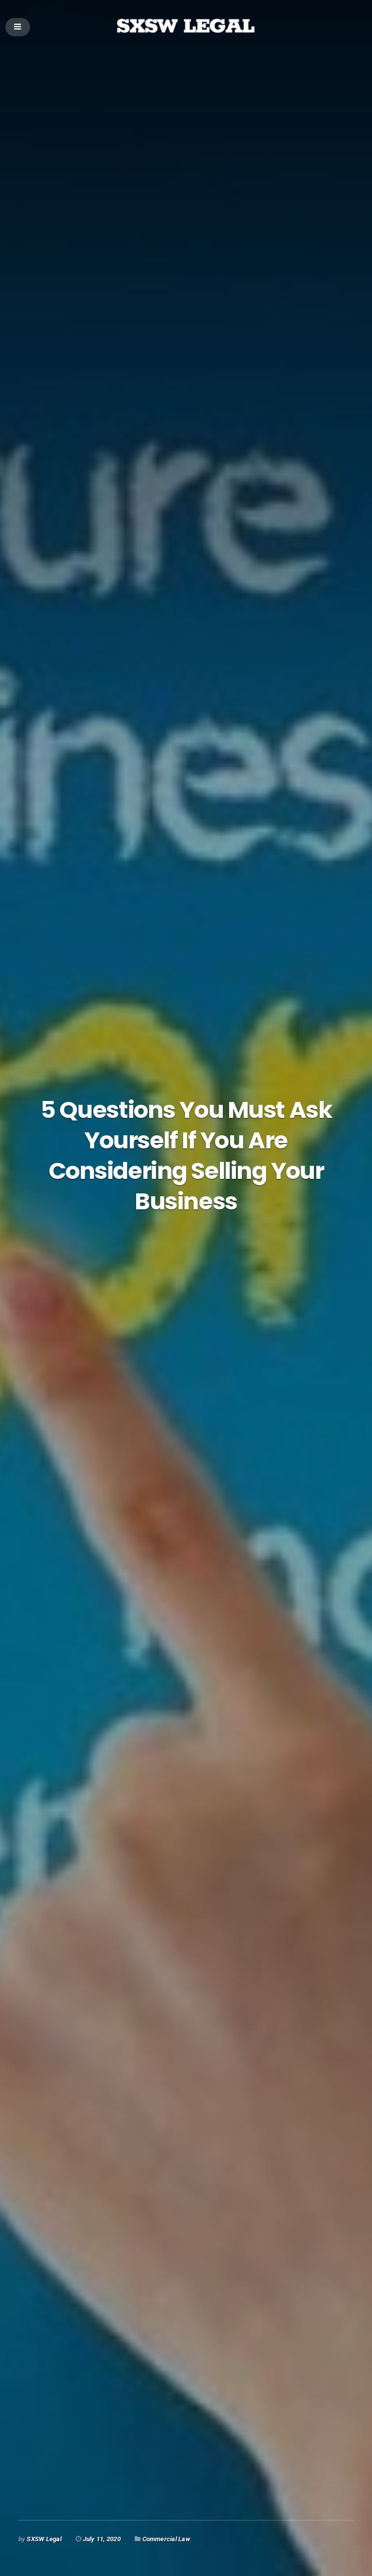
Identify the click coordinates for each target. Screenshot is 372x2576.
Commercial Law (166, 2539)
